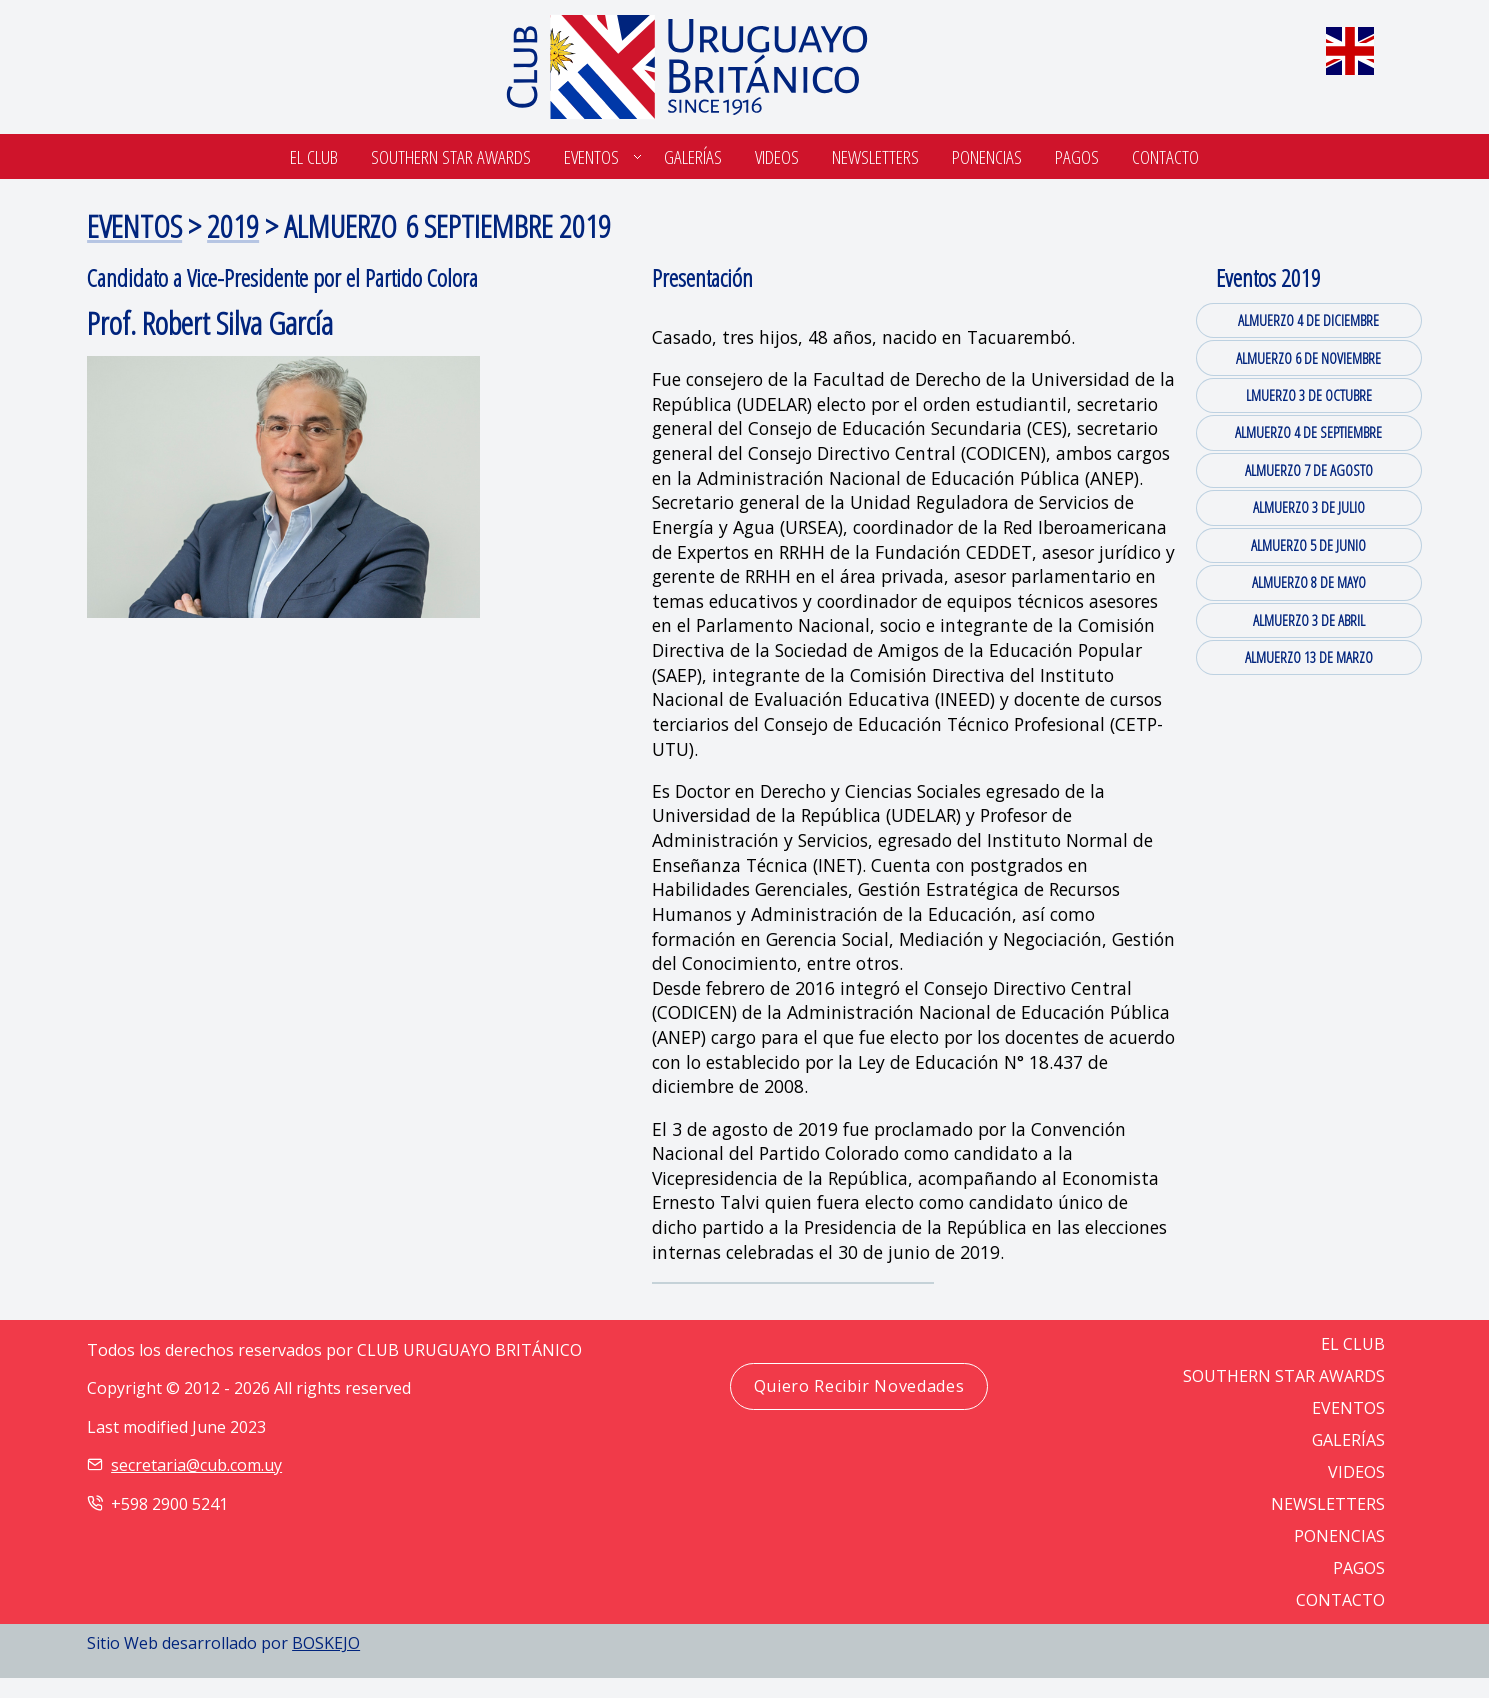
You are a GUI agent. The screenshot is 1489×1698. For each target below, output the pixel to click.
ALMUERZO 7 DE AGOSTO (1309, 470)
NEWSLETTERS (1328, 1504)
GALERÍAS (1348, 1440)
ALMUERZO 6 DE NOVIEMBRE (1308, 358)
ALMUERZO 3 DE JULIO (1309, 507)
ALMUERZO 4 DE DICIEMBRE (1308, 320)
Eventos (591, 156)
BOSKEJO (326, 1643)
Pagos (1077, 156)
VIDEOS (1356, 1472)
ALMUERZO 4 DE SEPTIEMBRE (1308, 432)
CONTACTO (1340, 1600)
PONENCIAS (1339, 1536)
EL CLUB (1353, 1344)
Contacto (1165, 156)
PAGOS (1359, 1568)
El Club (314, 156)
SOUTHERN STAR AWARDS (451, 156)
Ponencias (987, 156)
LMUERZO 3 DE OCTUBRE (1309, 395)
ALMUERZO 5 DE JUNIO (1308, 545)
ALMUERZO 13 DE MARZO (1309, 657)
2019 (233, 225)
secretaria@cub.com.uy (196, 1465)
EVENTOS (134, 225)
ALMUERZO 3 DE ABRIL (1309, 620)
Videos (777, 156)
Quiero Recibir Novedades (859, 1386)
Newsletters (875, 156)
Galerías (693, 156)
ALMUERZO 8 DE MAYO (1309, 582)
